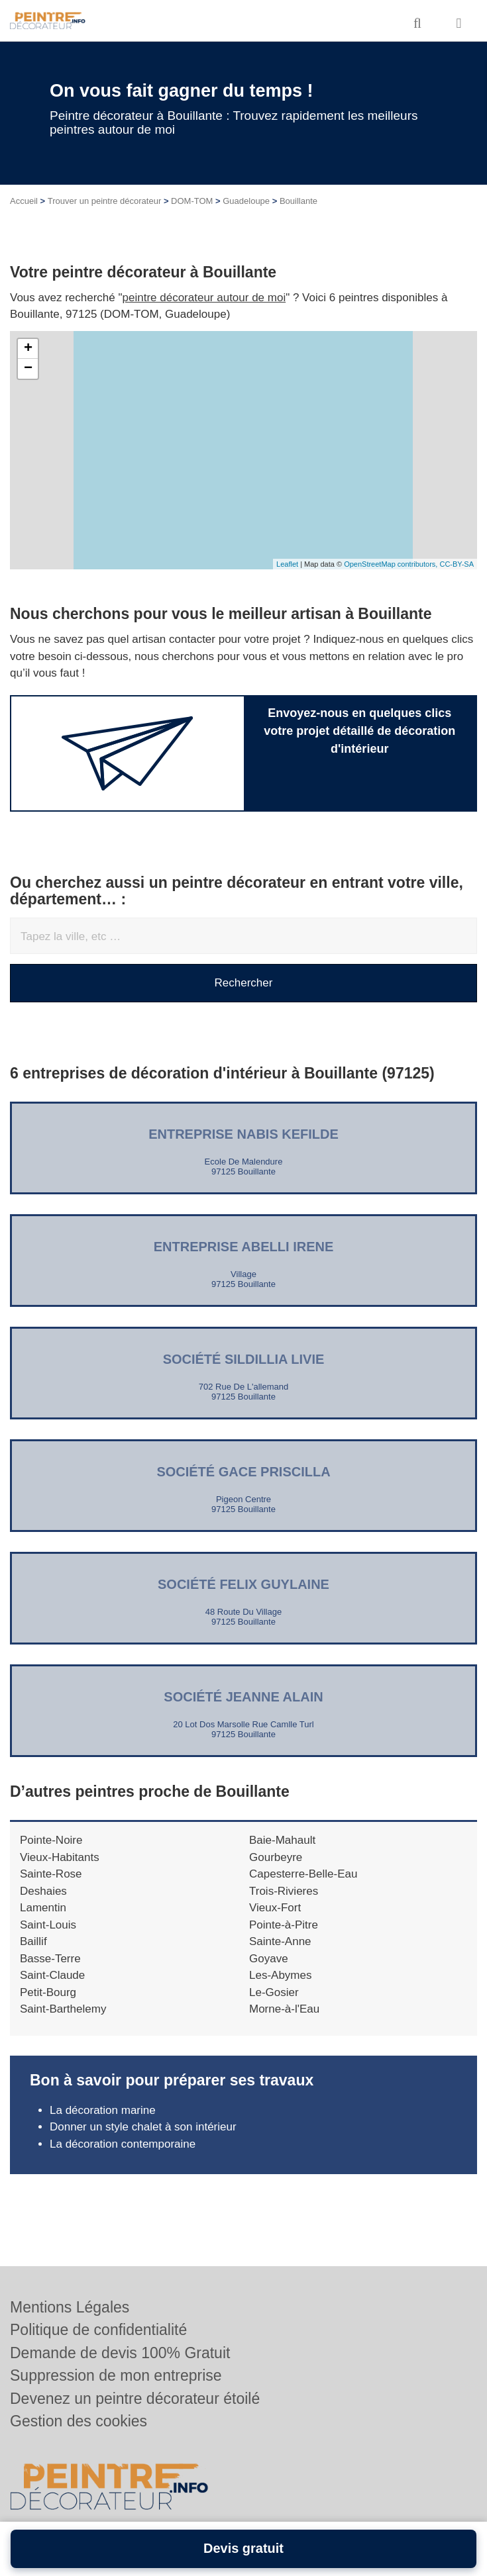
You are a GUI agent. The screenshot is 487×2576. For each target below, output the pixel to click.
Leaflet (287, 564)
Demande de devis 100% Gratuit (120, 2352)
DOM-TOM (192, 201)
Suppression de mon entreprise (116, 2375)
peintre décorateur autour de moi (204, 297)
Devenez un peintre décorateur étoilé (135, 2398)
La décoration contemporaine (122, 2144)
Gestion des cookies (78, 2421)
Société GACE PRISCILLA (243, 1471)
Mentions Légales (69, 2307)
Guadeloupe (246, 201)
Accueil (24, 201)
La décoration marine (103, 2110)
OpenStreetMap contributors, (391, 564)
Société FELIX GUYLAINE (243, 1584)
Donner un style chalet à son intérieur (143, 2127)
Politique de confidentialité (98, 2329)
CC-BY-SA (456, 564)
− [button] (28, 369)
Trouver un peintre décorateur (105, 201)
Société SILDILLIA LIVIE (244, 1359)
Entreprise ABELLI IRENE (244, 1246)
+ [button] (28, 349)
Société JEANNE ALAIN (243, 1697)
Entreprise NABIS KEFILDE (243, 1134)
